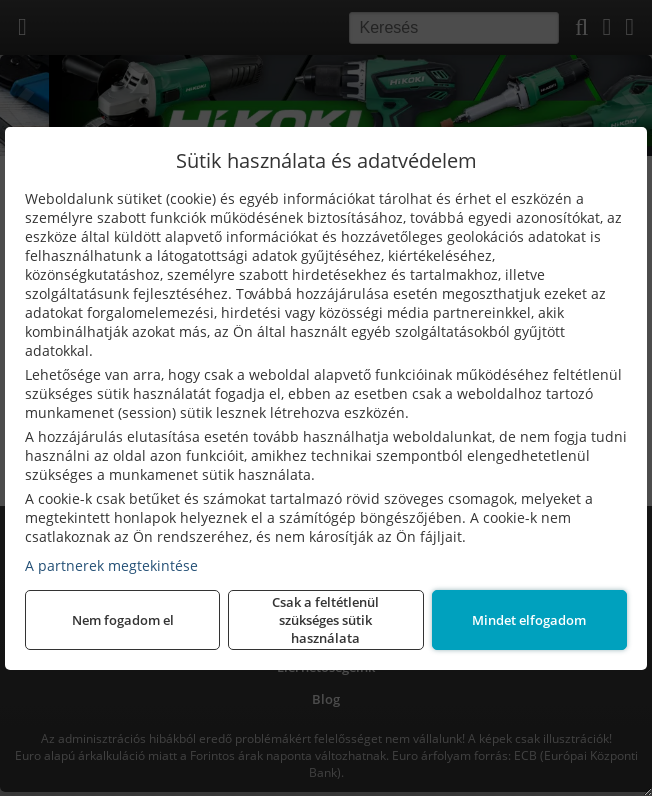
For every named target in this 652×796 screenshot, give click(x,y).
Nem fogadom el (123, 620)
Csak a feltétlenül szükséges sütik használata (325, 620)
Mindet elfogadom (529, 620)
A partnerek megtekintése (111, 565)
